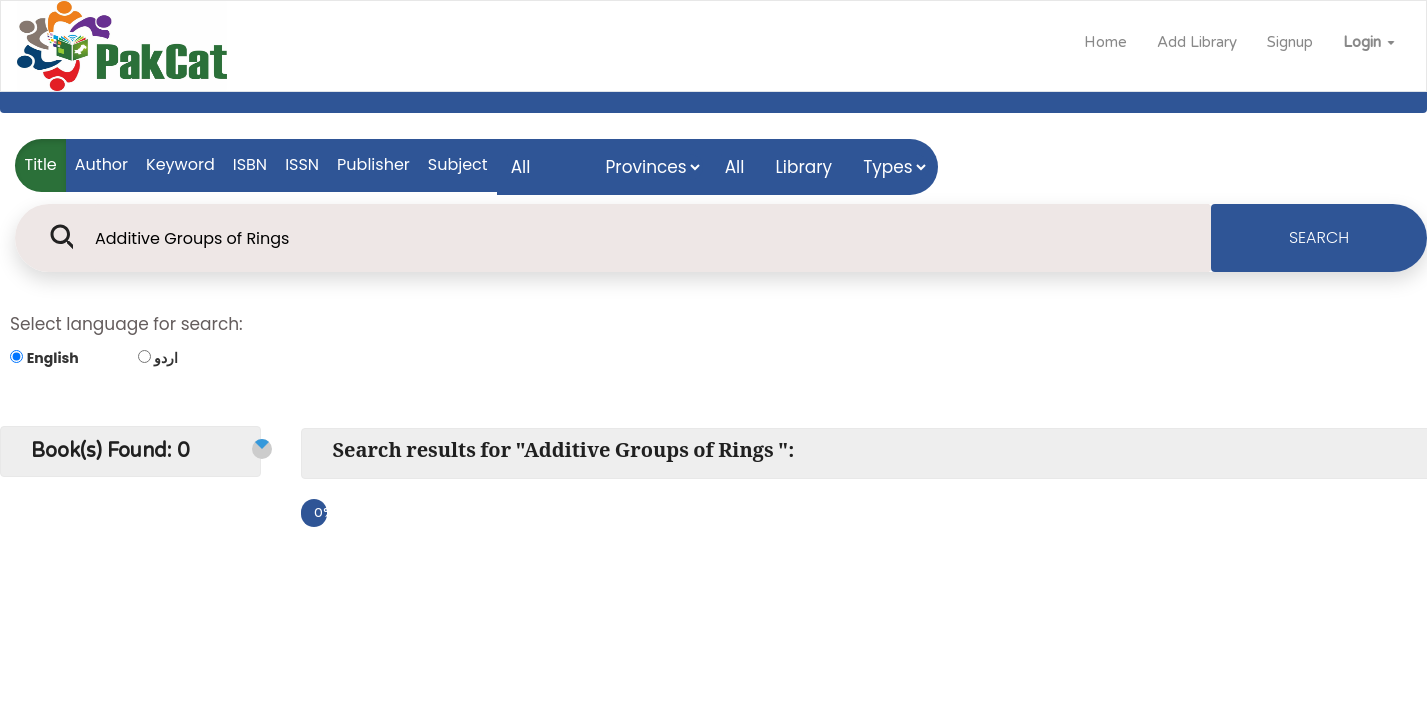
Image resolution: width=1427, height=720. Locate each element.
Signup (1290, 42)
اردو (166, 358)
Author (101, 164)
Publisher (373, 164)
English (53, 358)
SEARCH (1319, 237)
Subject (458, 164)
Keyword (180, 164)
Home (1105, 42)
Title (41, 164)
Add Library (1197, 42)
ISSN (302, 164)
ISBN (250, 164)
